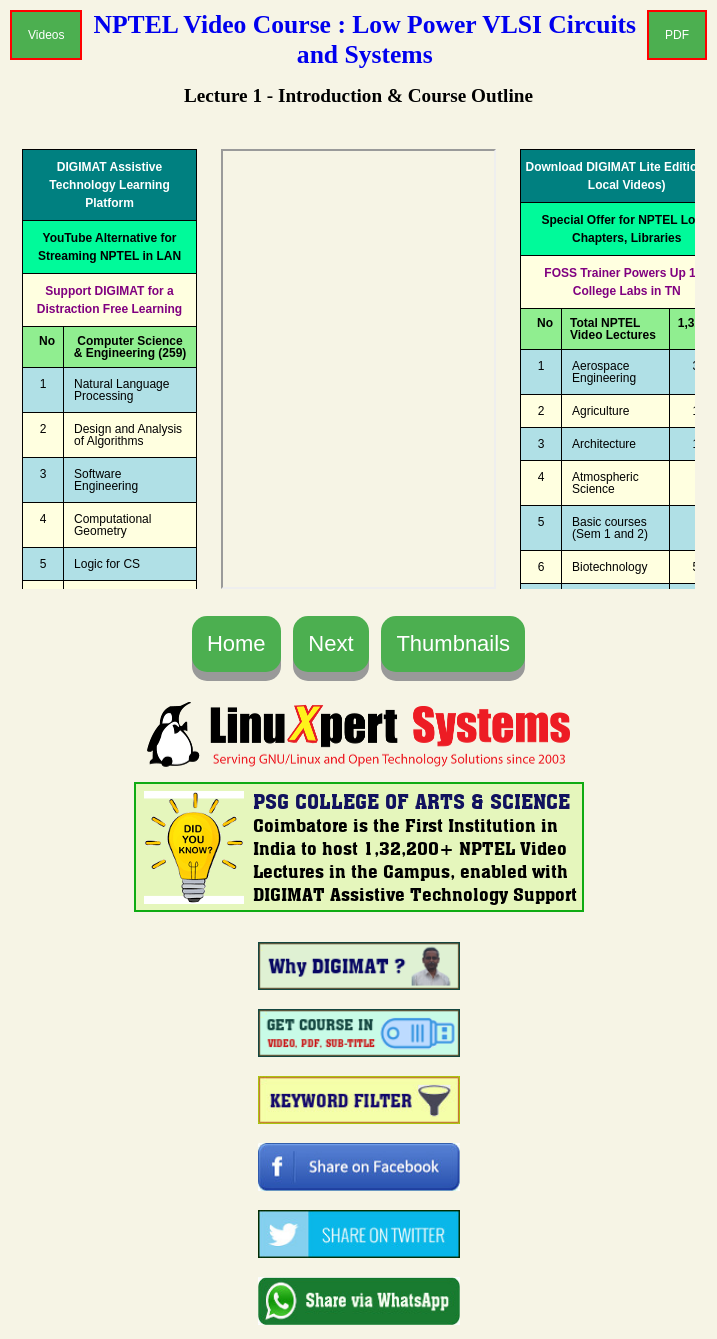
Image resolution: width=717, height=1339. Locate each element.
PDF (677, 35)
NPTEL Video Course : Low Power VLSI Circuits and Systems (365, 39)
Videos (46, 35)
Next (330, 643)
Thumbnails (453, 643)
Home (236, 643)
